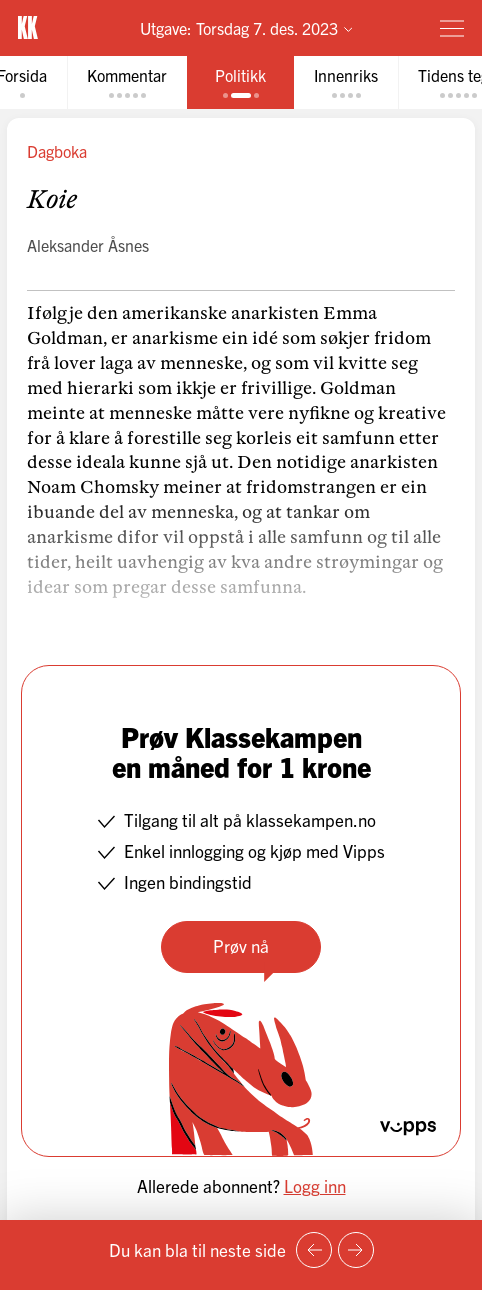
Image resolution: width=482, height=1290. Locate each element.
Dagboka (57, 151)
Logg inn (315, 1185)
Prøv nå (241, 945)
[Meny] (452, 28)
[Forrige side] (314, 1250)
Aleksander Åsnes (88, 245)
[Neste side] (356, 1250)
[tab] (127, 82)
